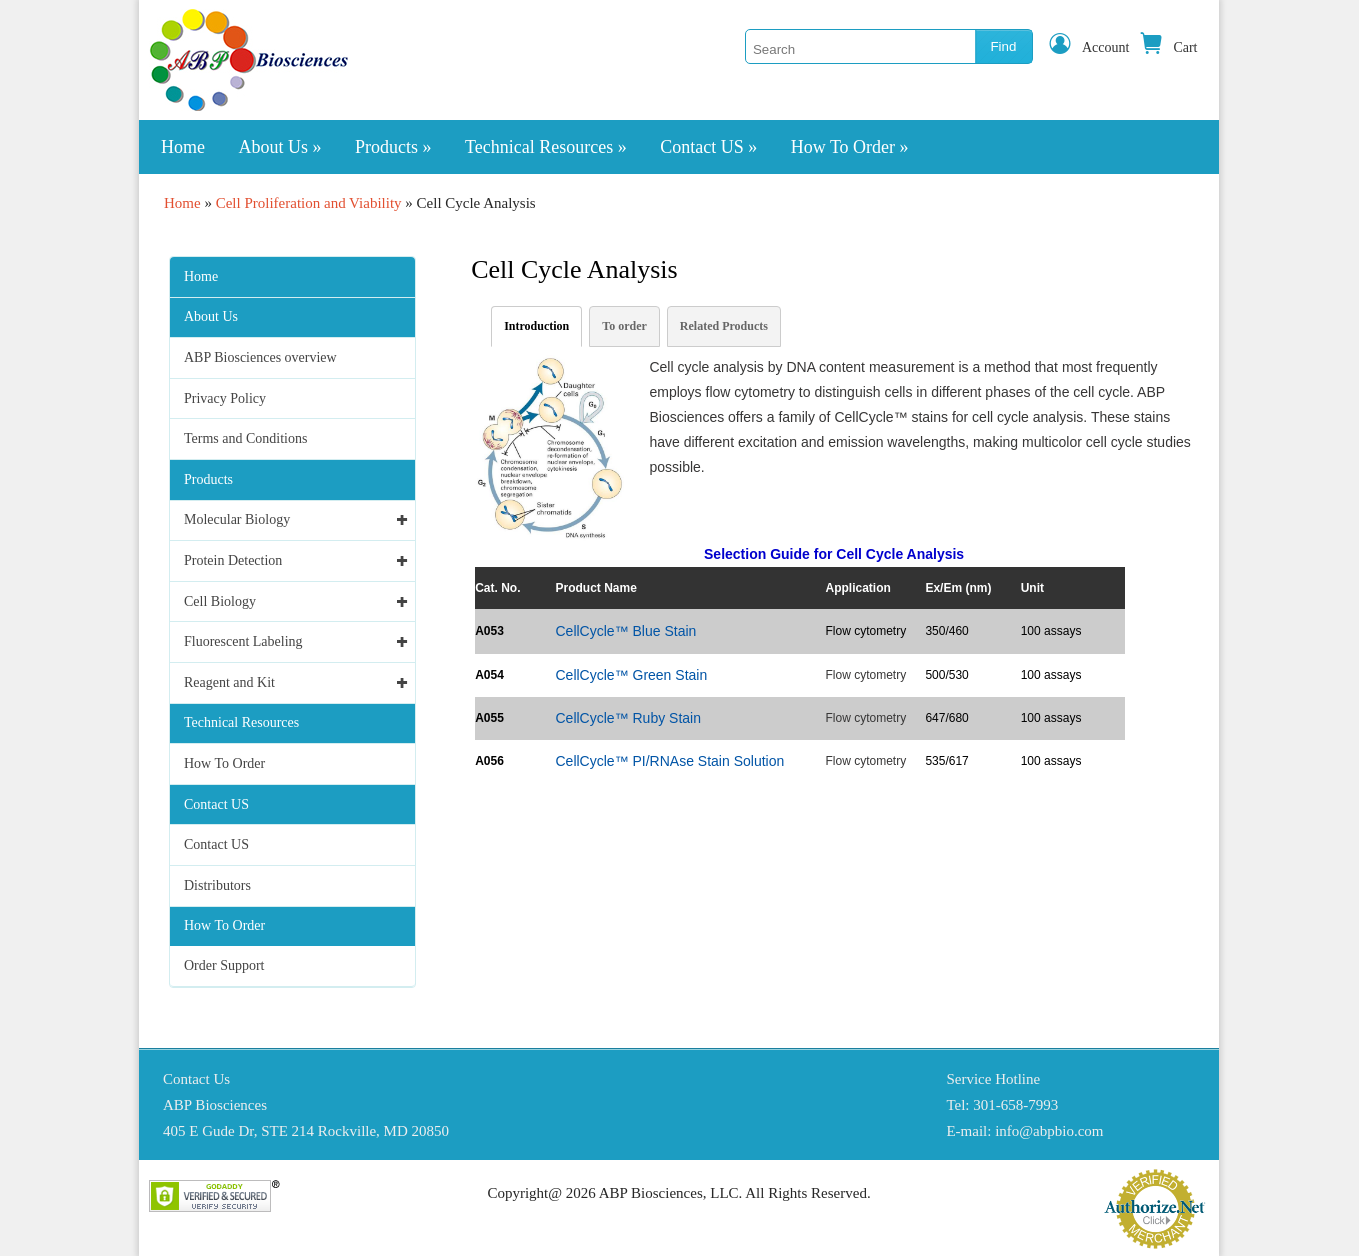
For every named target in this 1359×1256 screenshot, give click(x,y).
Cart (1168, 47)
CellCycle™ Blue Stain (625, 631)
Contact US (708, 147)
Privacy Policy (225, 398)
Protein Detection (233, 560)
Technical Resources (546, 147)
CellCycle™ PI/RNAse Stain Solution (669, 761)
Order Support (224, 965)
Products (393, 147)
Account (1088, 47)
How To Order (850, 147)
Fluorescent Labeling (243, 641)
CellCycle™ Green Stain (631, 675)
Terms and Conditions (245, 438)
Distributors (217, 885)
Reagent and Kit (229, 682)
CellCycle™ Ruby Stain (628, 718)
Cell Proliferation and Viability (309, 203)
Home (183, 147)
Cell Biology (220, 601)
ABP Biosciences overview (260, 357)
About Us (280, 147)
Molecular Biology (237, 519)
